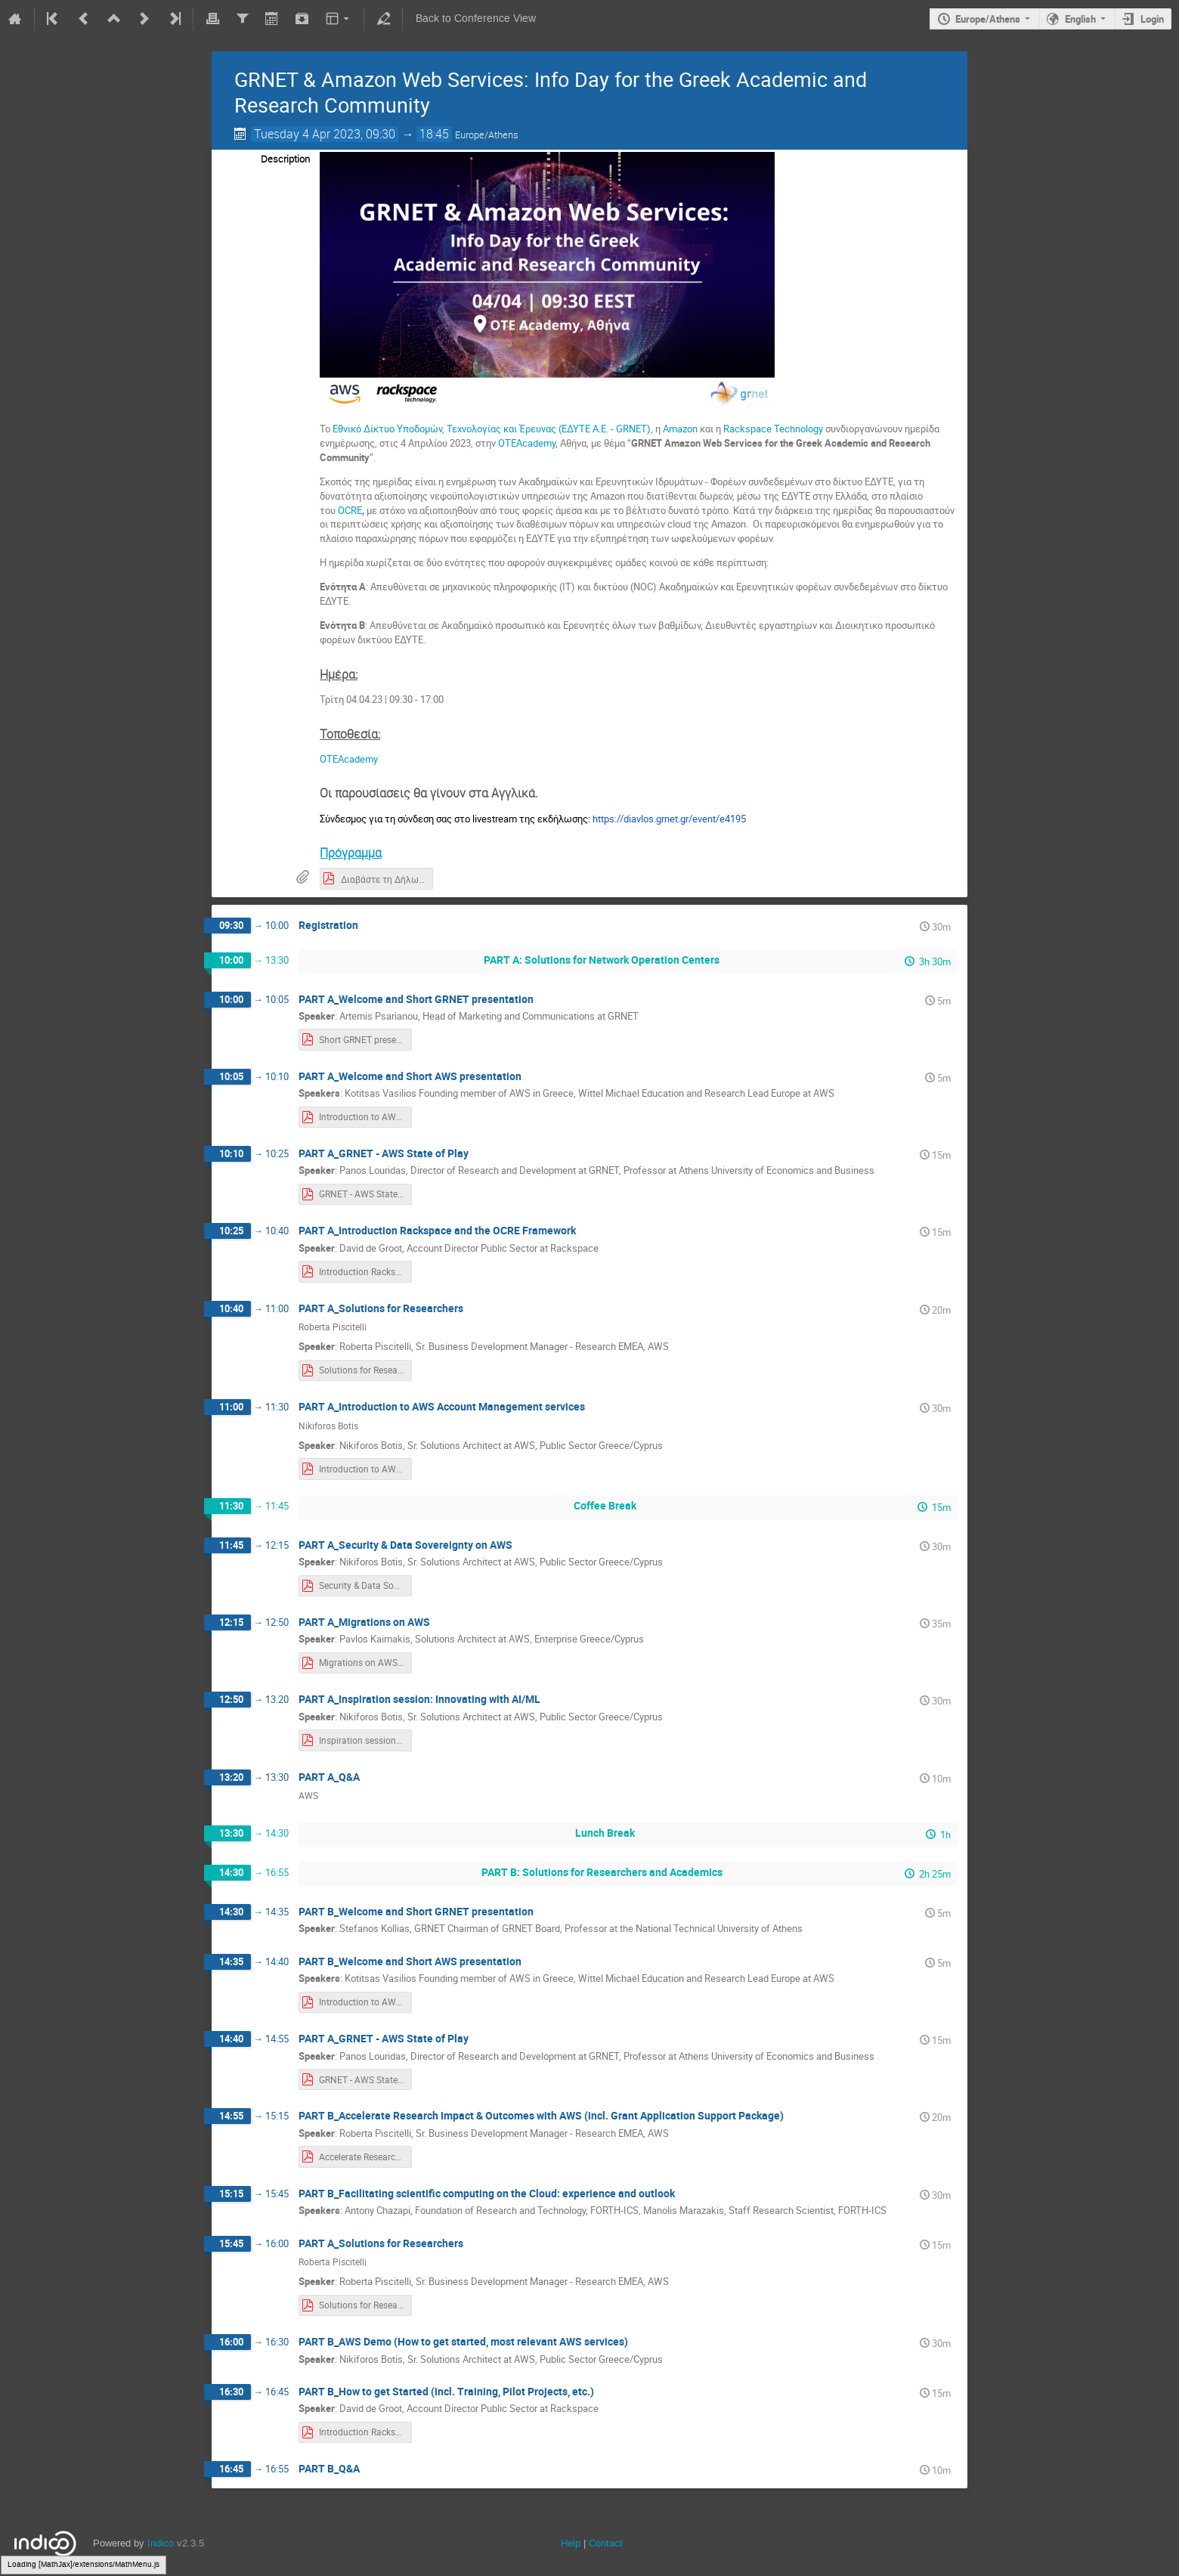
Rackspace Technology (773, 428)
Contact (606, 2543)
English (1080, 19)
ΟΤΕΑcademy (526, 443)
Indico (160, 2543)
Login (1152, 19)
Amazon (680, 428)
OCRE (350, 510)
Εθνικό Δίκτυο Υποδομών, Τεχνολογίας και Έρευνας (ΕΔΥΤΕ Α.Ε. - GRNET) (490, 428)
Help (570, 2543)
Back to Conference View (476, 18)
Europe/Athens (987, 19)
